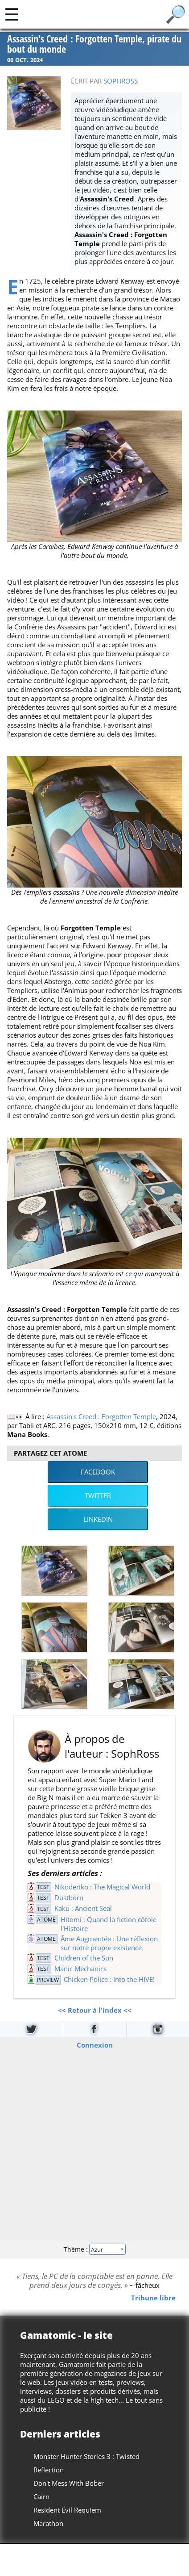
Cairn (41, 2496)
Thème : (94, 2249)
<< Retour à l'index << (94, 2010)
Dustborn (68, 1897)
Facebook (98, 1471)
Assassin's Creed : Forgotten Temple (101, 1416)
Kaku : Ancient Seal (83, 1908)
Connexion (95, 2044)
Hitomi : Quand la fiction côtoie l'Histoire (108, 1924)
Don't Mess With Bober (68, 2483)
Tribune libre (153, 2297)
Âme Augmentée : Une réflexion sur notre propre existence (109, 1943)
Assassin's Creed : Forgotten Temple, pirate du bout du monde (94, 44)
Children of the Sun (83, 1957)
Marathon (48, 2523)
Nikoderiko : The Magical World (102, 1886)
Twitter (98, 1495)
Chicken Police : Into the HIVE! (109, 1979)
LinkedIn (98, 1519)
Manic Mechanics (80, 1968)
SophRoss (120, 80)
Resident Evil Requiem (67, 2509)
